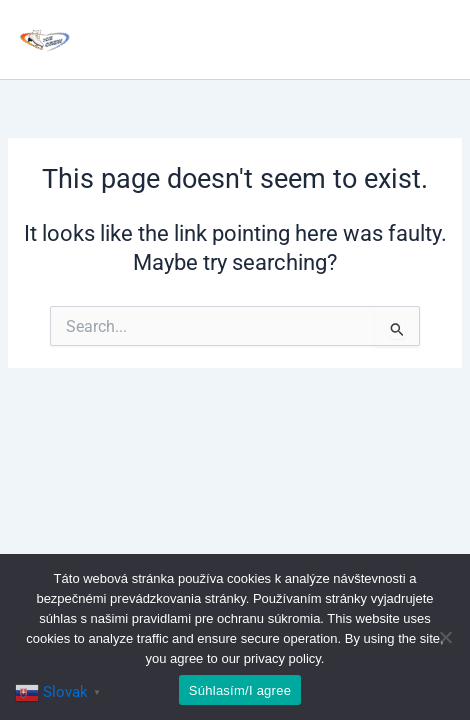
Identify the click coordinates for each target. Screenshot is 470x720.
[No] (445, 637)
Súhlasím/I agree (240, 690)
